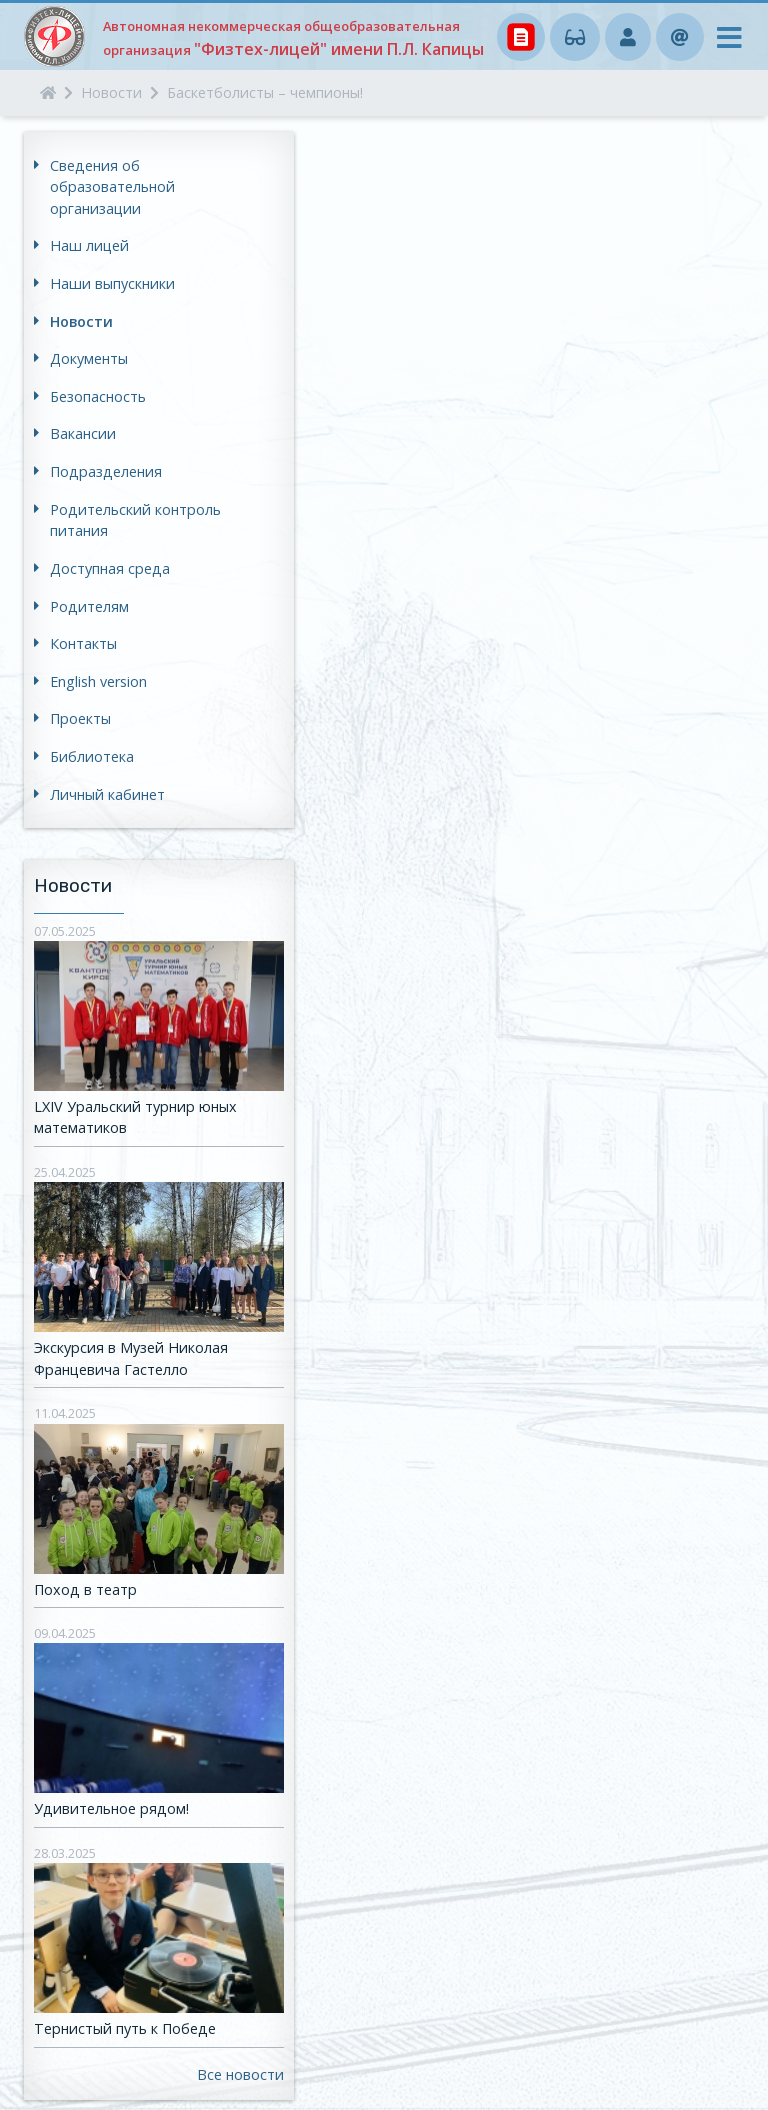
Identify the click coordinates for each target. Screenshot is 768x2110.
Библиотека (92, 756)
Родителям (89, 606)
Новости (81, 321)
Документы (89, 358)
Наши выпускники (112, 283)
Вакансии (83, 433)
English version (98, 681)
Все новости (240, 2074)
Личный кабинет (107, 794)
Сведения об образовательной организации (112, 187)
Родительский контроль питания (135, 520)
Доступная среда (110, 568)
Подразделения (106, 471)
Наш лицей (89, 245)
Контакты (83, 643)
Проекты (80, 718)
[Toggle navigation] (723, 42)
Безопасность (98, 396)
